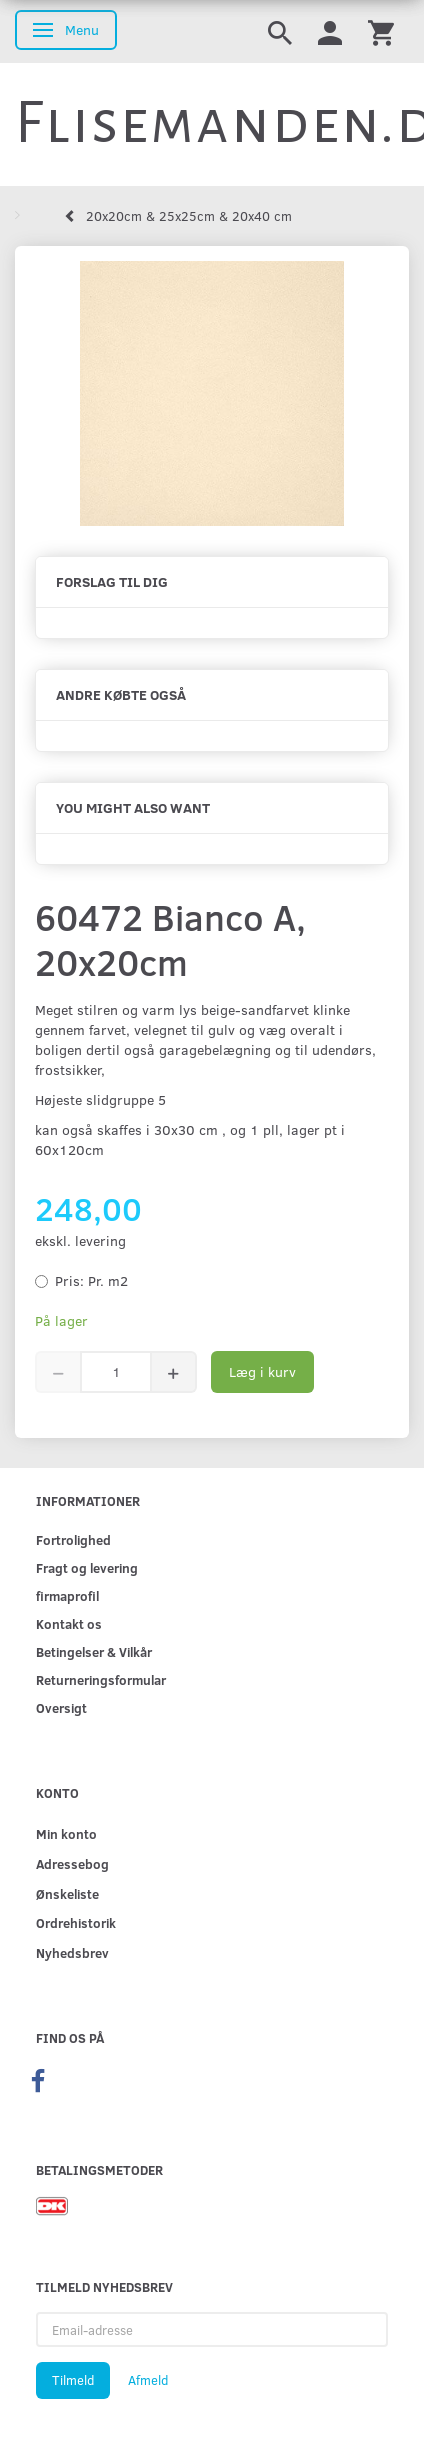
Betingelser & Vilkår (94, 1651)
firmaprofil (67, 1595)
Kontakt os (69, 1623)
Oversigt (61, 1707)
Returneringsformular (101, 1679)
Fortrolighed (73, 1539)
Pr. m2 (91, 1280)
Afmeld (148, 2380)
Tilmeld (73, 2380)
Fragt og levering (87, 1567)
